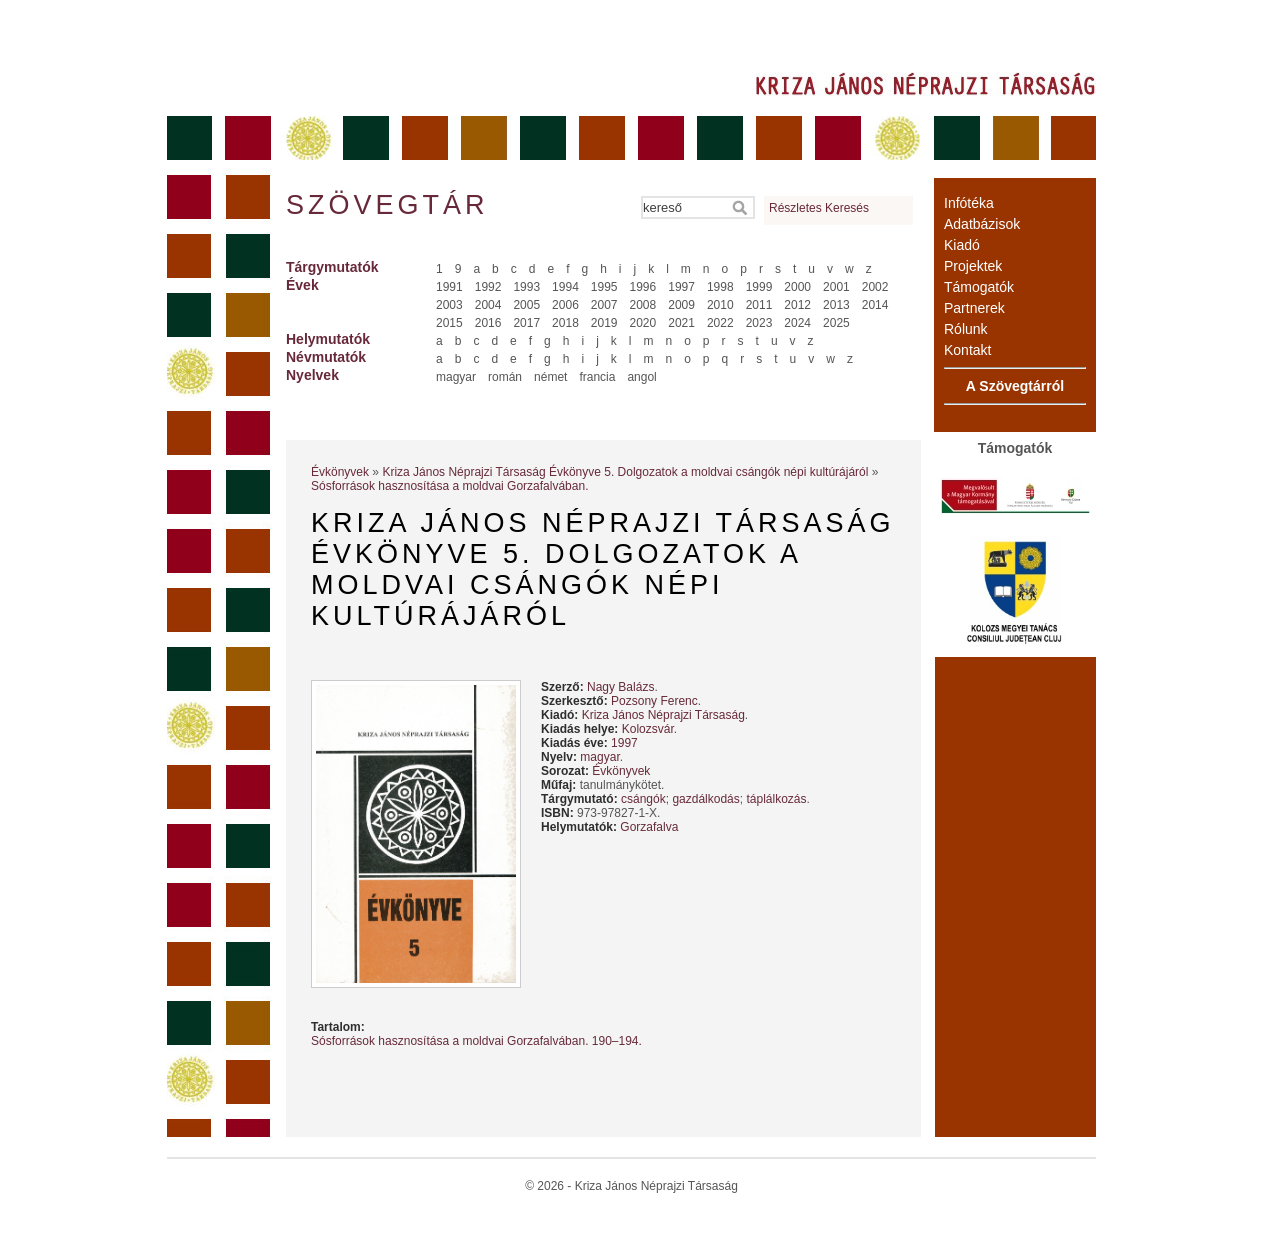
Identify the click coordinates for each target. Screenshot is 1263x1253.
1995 (604, 287)
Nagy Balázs (620, 687)
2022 (720, 323)
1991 (449, 287)
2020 (643, 323)
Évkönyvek (340, 472)
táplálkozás (776, 799)
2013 (836, 305)
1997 (681, 287)
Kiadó (962, 245)
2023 (759, 323)
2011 (759, 305)
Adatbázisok (982, 224)
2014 (875, 305)
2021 (681, 323)
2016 (488, 323)
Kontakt (967, 350)
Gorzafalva (649, 827)
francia (597, 377)
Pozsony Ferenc (654, 701)
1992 (488, 287)
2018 (565, 323)
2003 (449, 305)
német (550, 377)
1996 (643, 287)
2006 (565, 305)
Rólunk (966, 329)
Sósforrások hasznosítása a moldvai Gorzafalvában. (449, 486)
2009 (681, 305)
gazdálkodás (705, 799)
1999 (759, 287)
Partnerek (974, 308)
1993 (526, 287)
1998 (720, 287)
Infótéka (969, 203)
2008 (643, 305)
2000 (797, 287)
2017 (526, 323)
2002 (875, 287)
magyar (456, 377)
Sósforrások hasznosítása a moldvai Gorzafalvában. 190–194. (476, 1041)
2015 (449, 323)
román (505, 377)
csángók (643, 799)
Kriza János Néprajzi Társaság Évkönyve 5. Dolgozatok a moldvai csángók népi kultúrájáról (625, 472)
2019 (604, 323)
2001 (836, 287)
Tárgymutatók (332, 267)
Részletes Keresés (819, 208)
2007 (604, 305)
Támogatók (979, 287)
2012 (797, 305)
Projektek (973, 266)
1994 (565, 287)
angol (641, 377)
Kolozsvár (648, 729)
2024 (797, 323)
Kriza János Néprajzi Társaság (663, 715)
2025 (836, 323)
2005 (526, 305)
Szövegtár (386, 205)
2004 (488, 305)
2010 (720, 305)
